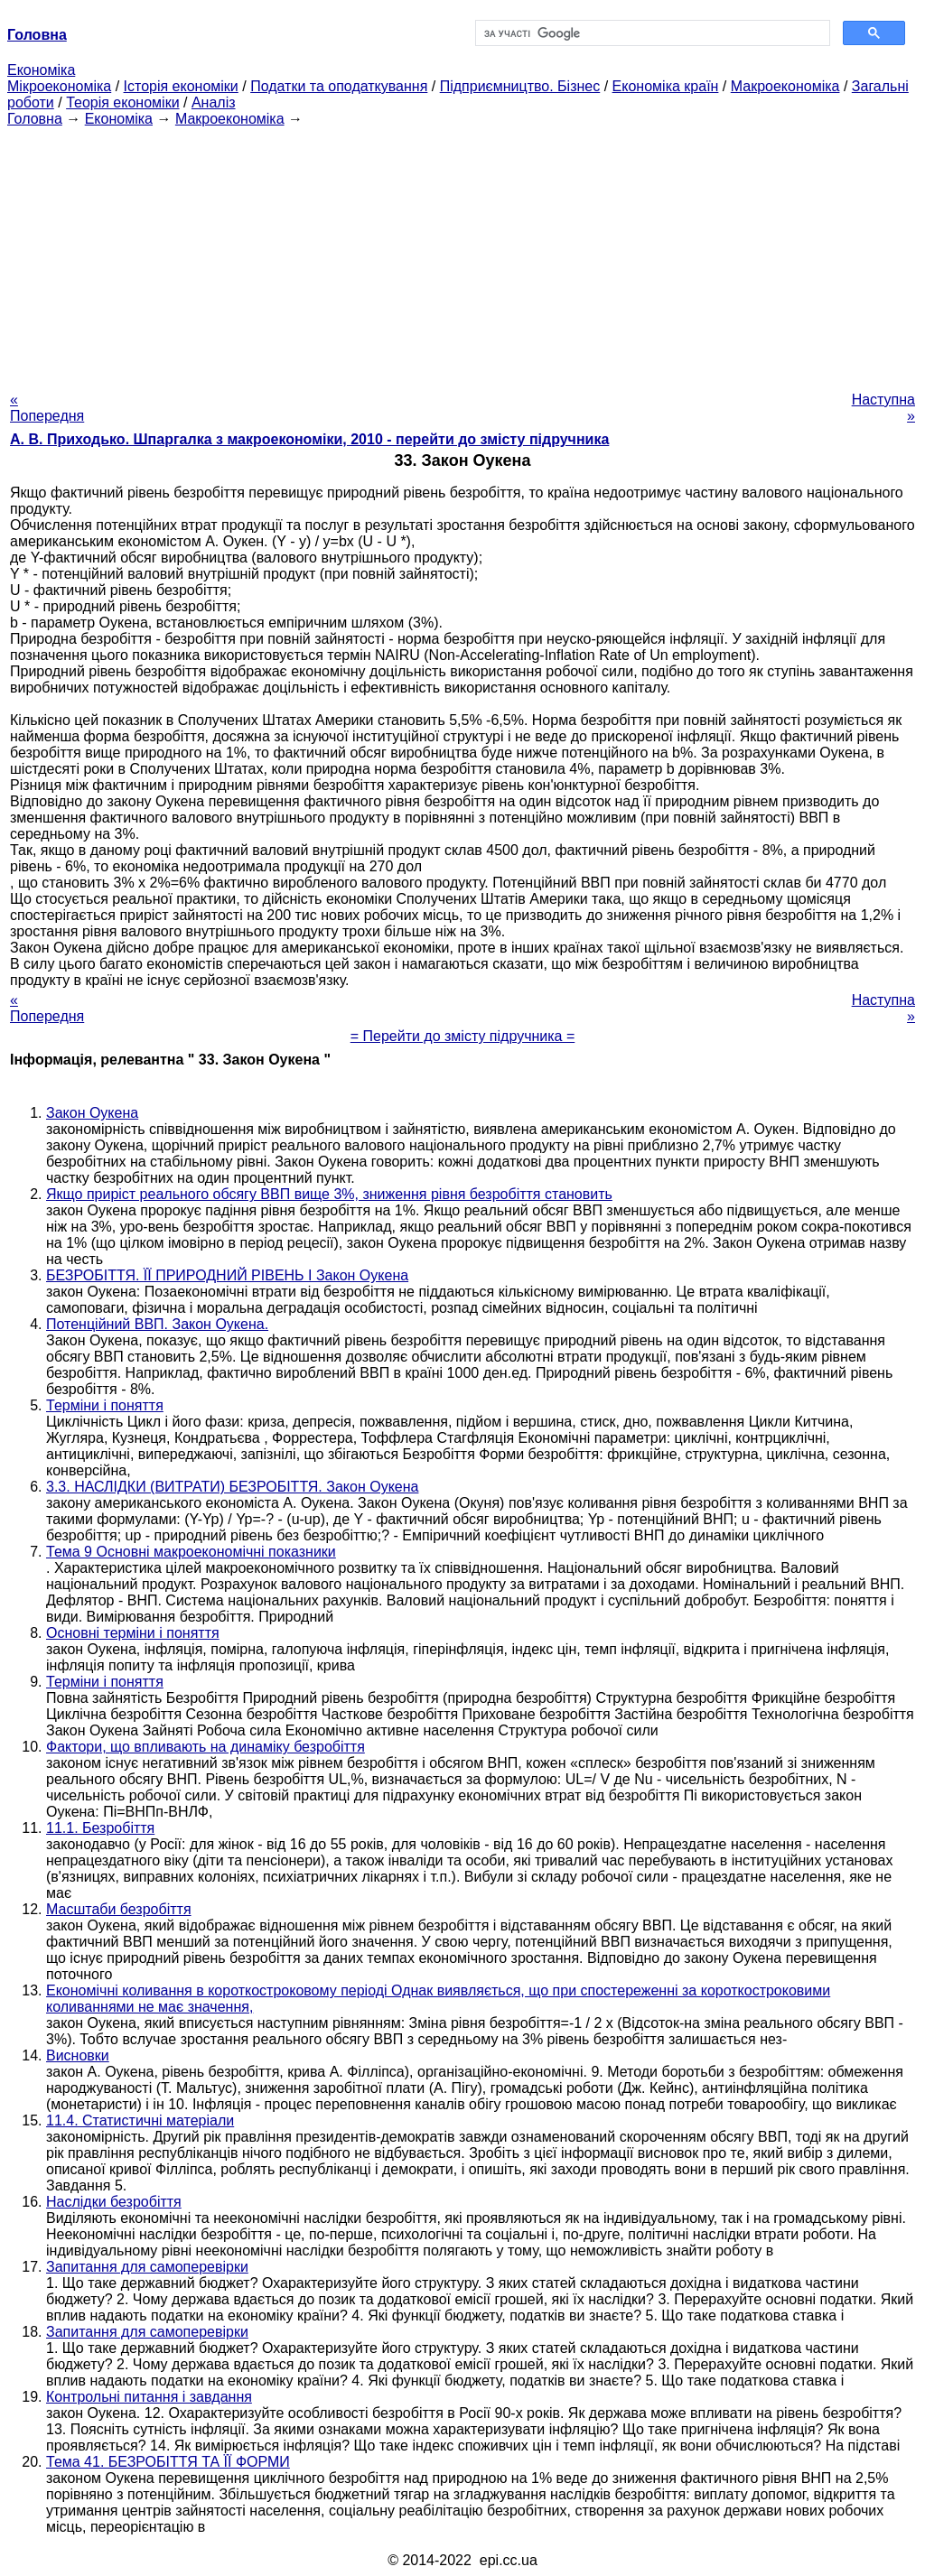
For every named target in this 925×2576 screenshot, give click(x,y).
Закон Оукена (92, 1113)
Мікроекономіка (59, 86)
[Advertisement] (462, 253)
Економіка (41, 70)
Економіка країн (665, 86)
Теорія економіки (122, 102)
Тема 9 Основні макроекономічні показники (191, 1551)
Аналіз (214, 102)
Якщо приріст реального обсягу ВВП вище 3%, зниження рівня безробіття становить (329, 1194)
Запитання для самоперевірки (147, 2266)
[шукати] (651, 33)
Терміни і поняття (105, 1405)
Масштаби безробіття (119, 1909)
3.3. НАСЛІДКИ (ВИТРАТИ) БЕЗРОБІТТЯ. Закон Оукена (232, 1486)
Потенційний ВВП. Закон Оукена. (157, 1324)
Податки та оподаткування (338, 86)
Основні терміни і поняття (133, 1633)
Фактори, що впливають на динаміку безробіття (205, 1746)
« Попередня (47, 407)
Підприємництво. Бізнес (520, 86)
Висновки (77, 2055)
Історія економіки (181, 86)
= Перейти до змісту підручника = (462, 1036)
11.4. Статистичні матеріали (140, 2120)
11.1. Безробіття (100, 1828)
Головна (34, 118)
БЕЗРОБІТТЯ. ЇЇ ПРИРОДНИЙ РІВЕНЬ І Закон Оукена (227, 1275)
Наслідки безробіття (114, 2201)
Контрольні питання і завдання (149, 2396)
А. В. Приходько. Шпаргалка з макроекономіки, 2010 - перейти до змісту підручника (309, 439)
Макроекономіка (785, 86)
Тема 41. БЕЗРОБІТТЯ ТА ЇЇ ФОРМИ (168, 2461)
